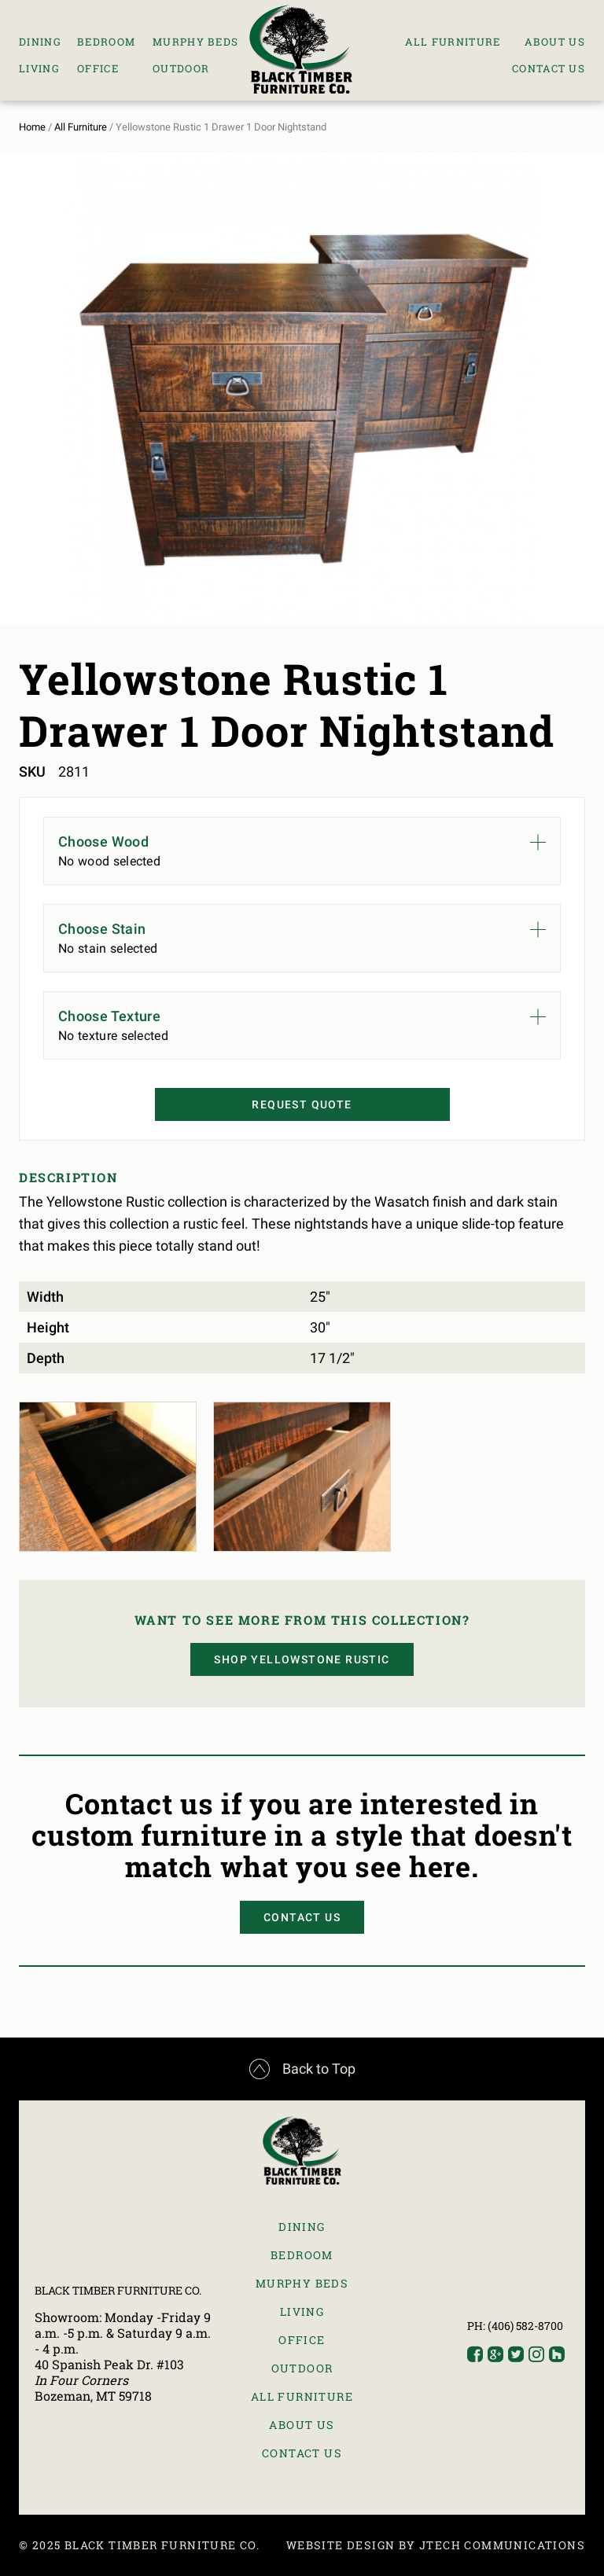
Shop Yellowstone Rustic (301, 1659)
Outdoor (181, 68)
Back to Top (302, 2069)
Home (32, 127)
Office (98, 68)
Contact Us (548, 68)
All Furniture (453, 42)
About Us (555, 42)
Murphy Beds (195, 42)
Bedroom (106, 42)
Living (39, 68)
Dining (40, 42)
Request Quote (302, 1104)
